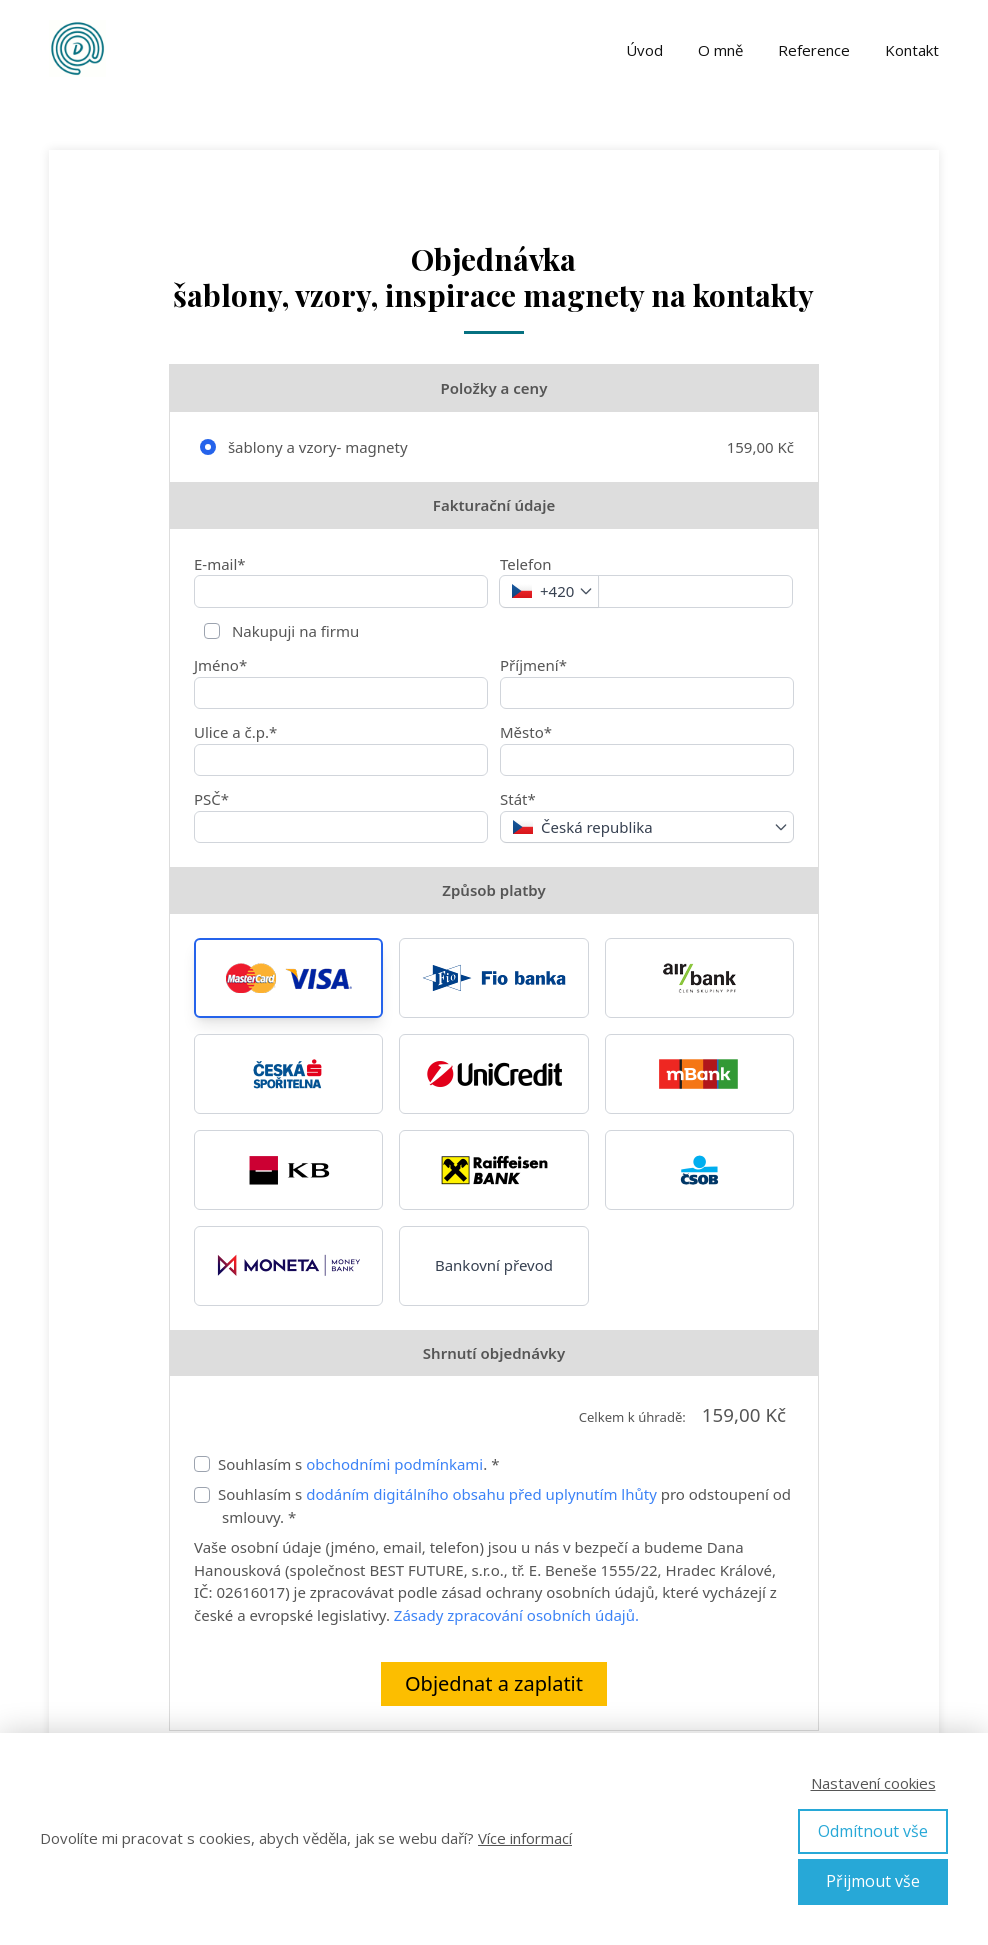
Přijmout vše (873, 1881)
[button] (288, 978)
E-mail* (220, 564)
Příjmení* (533, 665)
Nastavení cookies (873, 1783)
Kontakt (912, 50)
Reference (814, 50)
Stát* (518, 799)
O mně (720, 50)
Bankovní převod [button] (494, 1265)
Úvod (644, 50)
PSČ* (211, 799)
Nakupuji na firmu (293, 631)
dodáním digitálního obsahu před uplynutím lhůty (479, 1494)
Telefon (526, 564)
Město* (526, 732)
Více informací (525, 1838)
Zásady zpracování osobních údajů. (516, 1615)
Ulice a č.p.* (235, 732)
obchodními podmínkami (394, 1464)
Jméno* (220, 665)
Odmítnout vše (873, 1831)
